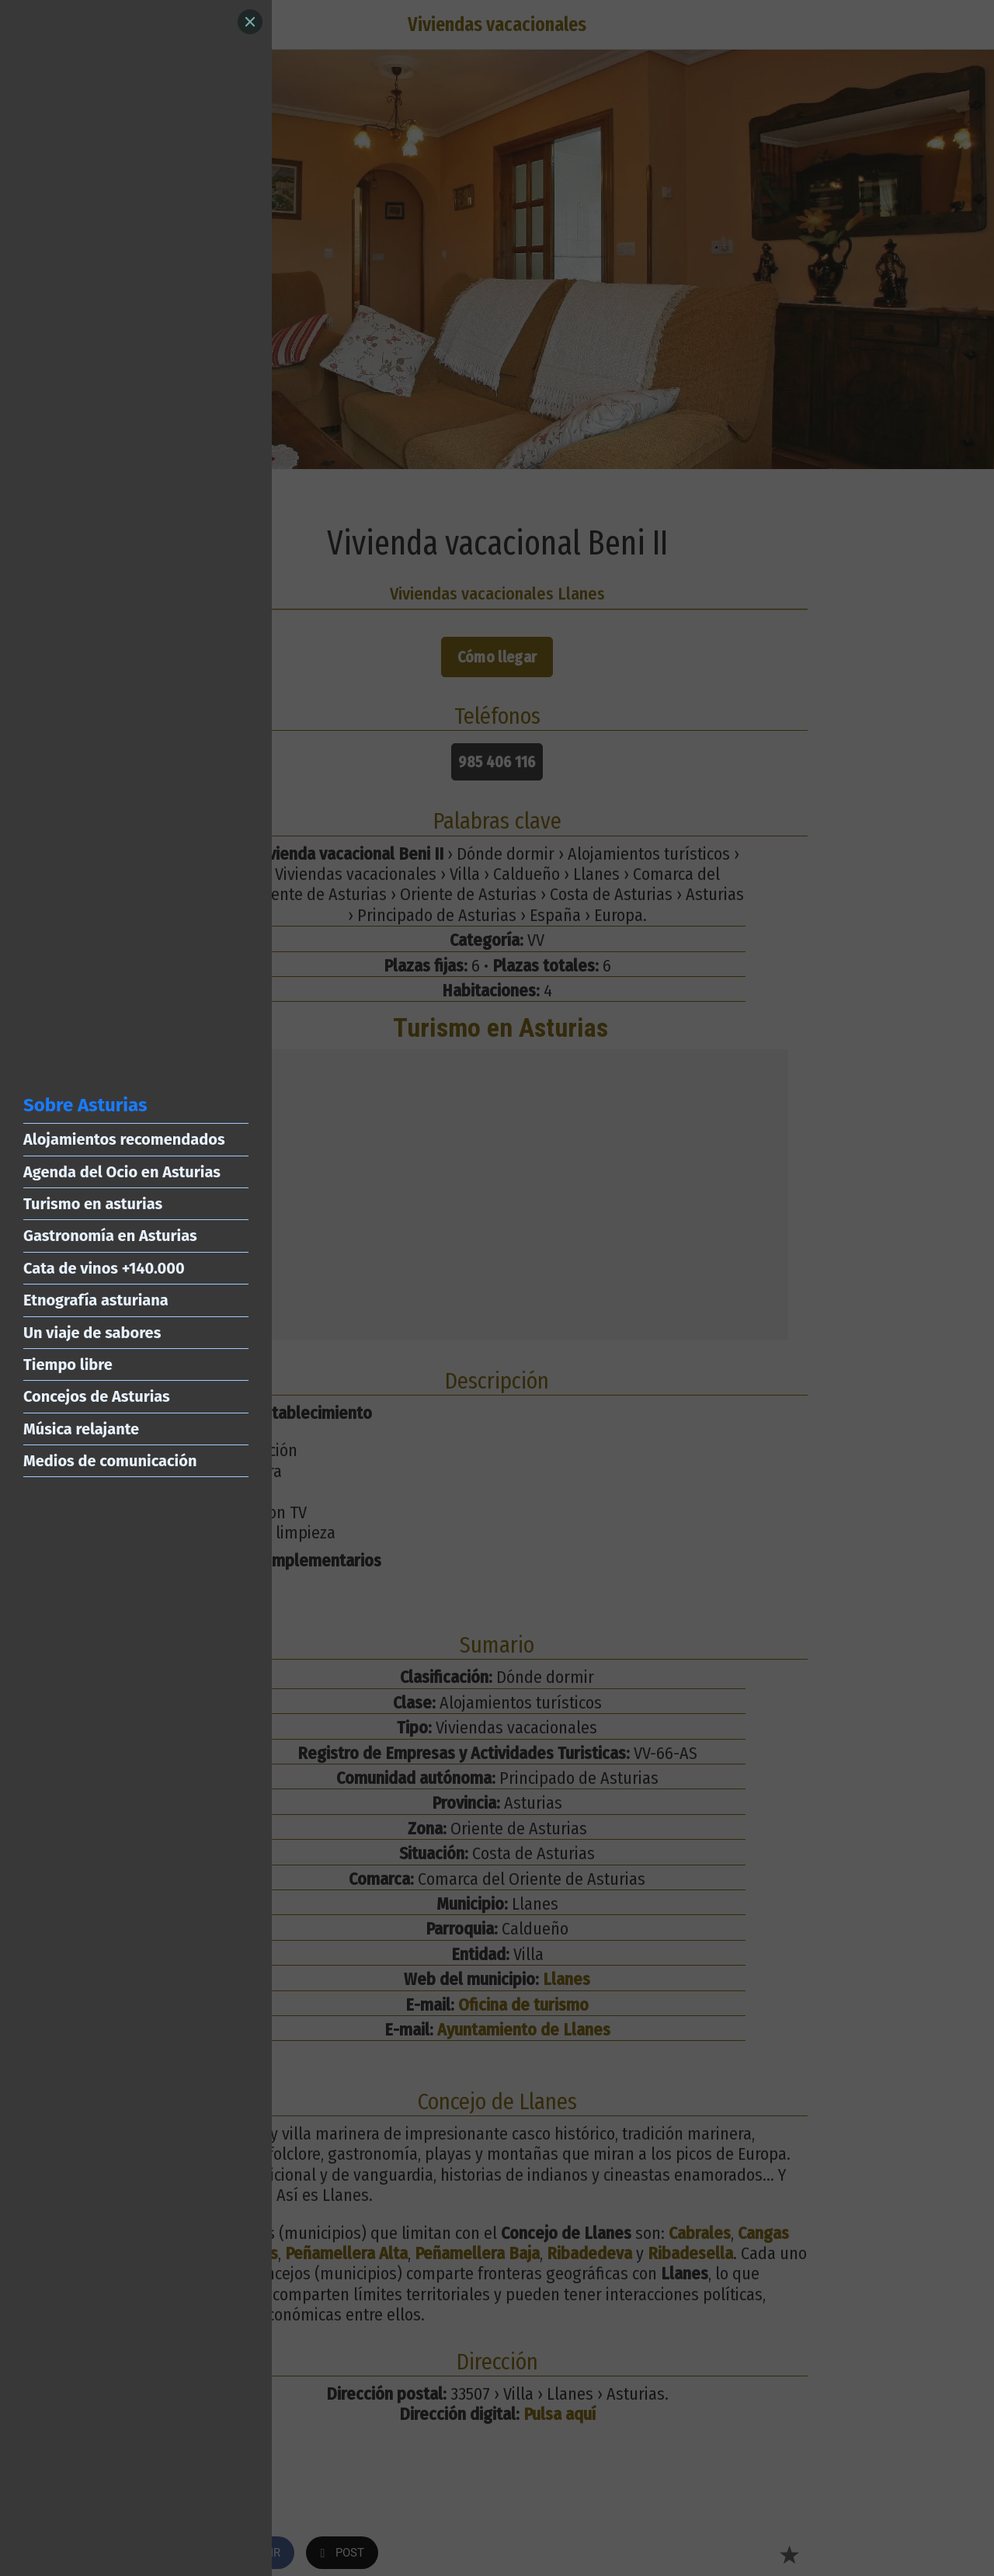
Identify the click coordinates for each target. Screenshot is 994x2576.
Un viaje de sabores (92, 1332)
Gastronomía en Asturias (110, 1235)
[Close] (250, 21)
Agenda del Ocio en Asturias (122, 1172)
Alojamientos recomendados (124, 1139)
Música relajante (81, 1429)
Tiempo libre (68, 1364)
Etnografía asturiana (96, 1300)
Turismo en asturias (92, 1203)
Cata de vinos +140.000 (104, 1268)
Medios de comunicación (109, 1460)
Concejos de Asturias (96, 1396)
